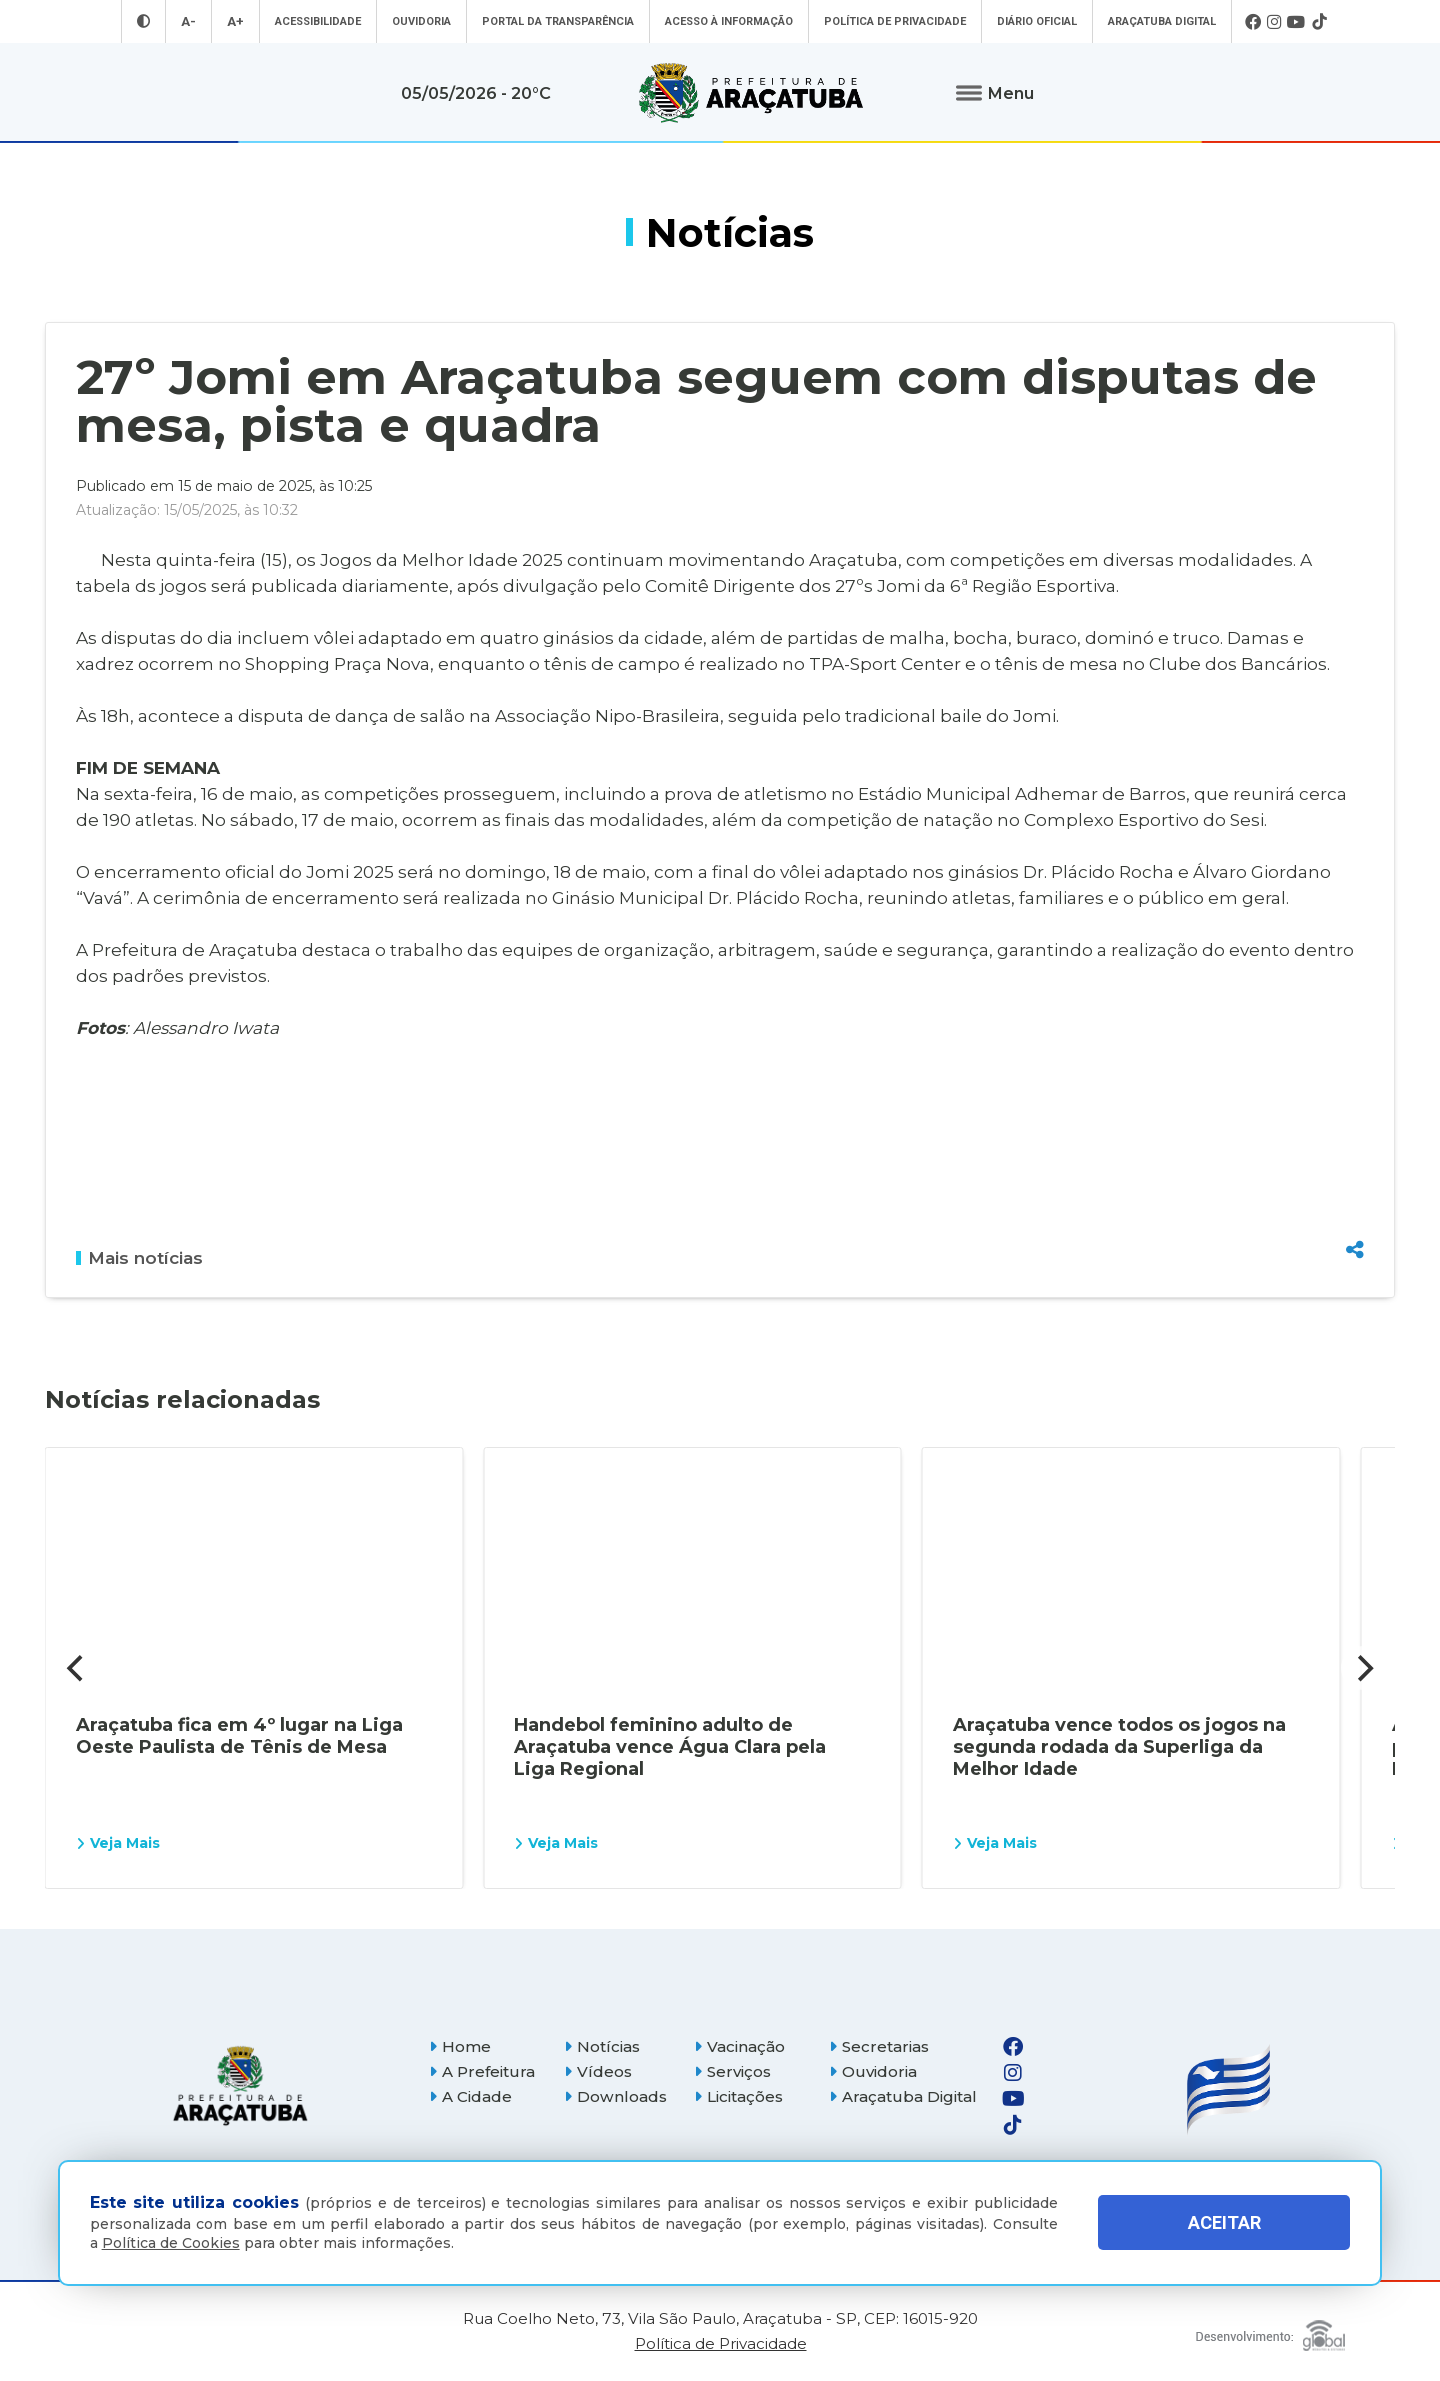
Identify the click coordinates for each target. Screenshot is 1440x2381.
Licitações (738, 2096)
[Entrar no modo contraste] (143, 21)
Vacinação (739, 2046)
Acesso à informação (729, 21)
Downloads (615, 2096)
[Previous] (77, 1668)
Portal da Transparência (558, 21)
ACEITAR (1224, 2222)
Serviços (732, 2071)
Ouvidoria (421, 21)
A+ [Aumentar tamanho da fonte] (235, 21)
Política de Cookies (171, 2243)
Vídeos (598, 2071)
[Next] (1363, 1668)
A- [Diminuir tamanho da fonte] (188, 21)
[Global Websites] (1270, 2330)
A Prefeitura (482, 2071)
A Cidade (470, 2096)
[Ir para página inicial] (751, 93)
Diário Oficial (1037, 21)
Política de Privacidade (895, 21)
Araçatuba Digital (1162, 21)
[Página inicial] (240, 2085)
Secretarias (879, 2046)
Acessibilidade (318, 21)
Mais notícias (139, 1258)
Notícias (602, 2046)
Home (460, 2046)
